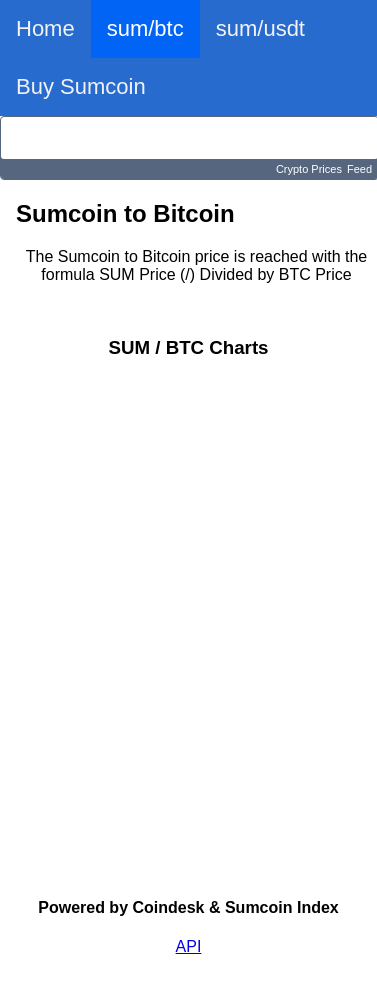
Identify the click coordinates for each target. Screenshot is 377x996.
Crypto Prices (309, 169)
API (189, 946)
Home (45, 28)
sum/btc (145, 28)
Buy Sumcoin (81, 86)
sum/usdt (260, 28)
